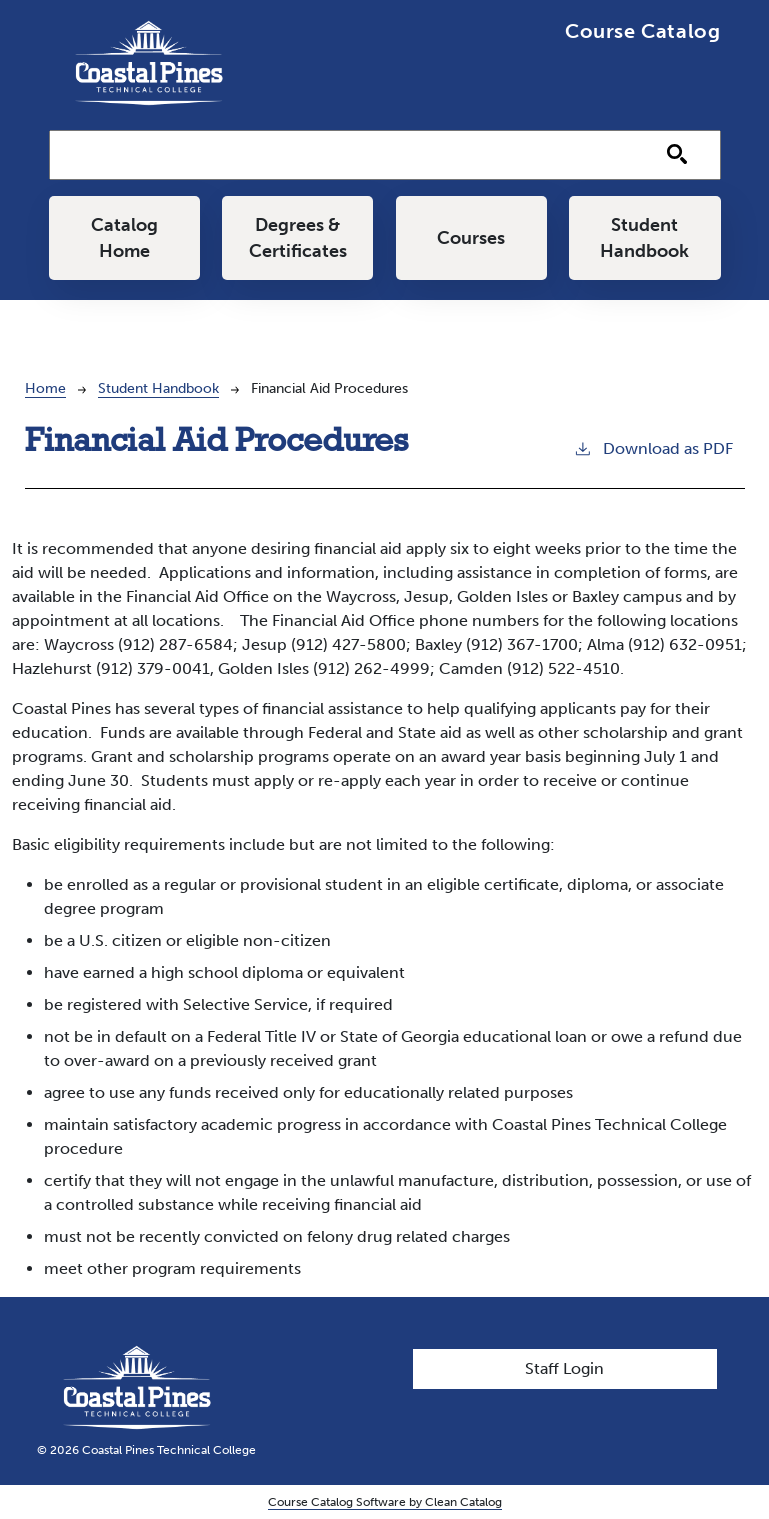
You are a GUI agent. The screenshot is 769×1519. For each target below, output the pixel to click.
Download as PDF (653, 447)
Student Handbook (644, 238)
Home (45, 388)
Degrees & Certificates (298, 238)
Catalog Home (124, 238)
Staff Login (564, 1368)
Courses (471, 238)
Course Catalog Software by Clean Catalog (385, 1502)
